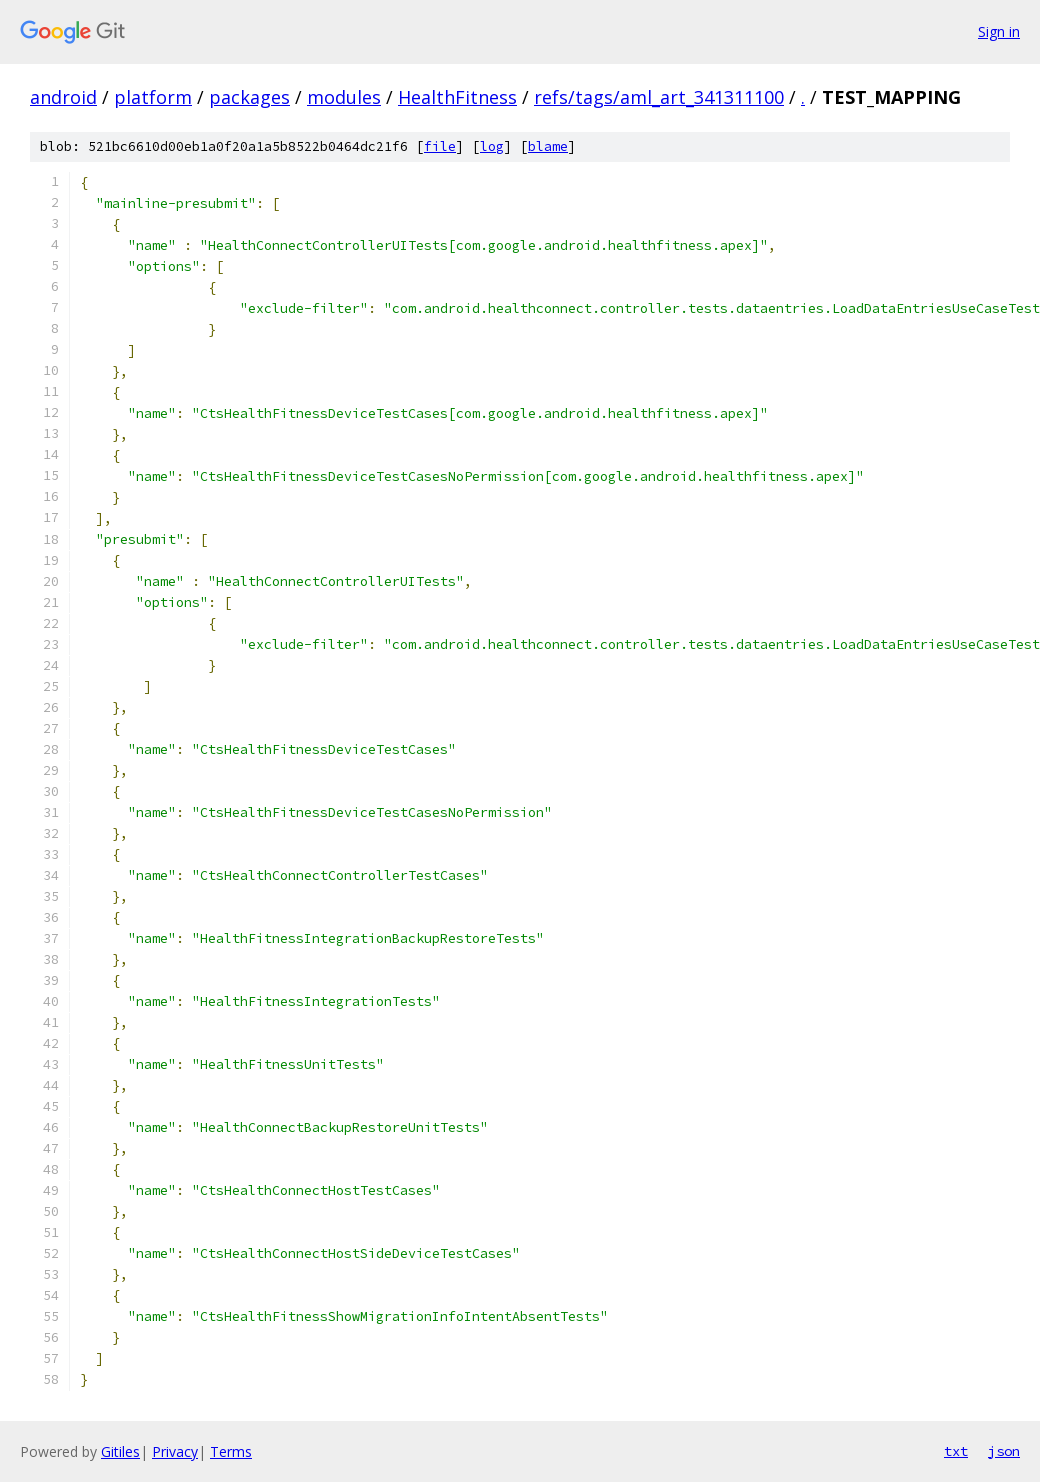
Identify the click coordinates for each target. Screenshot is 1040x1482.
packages (249, 97)
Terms (231, 1451)
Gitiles (120, 1451)
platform (153, 97)
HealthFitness (457, 97)
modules (344, 97)
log (492, 146)
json (1004, 1451)
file (440, 146)
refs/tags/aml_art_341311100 (659, 97)
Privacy (175, 1451)
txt (956, 1451)
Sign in (999, 31)
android (63, 97)
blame (548, 146)
